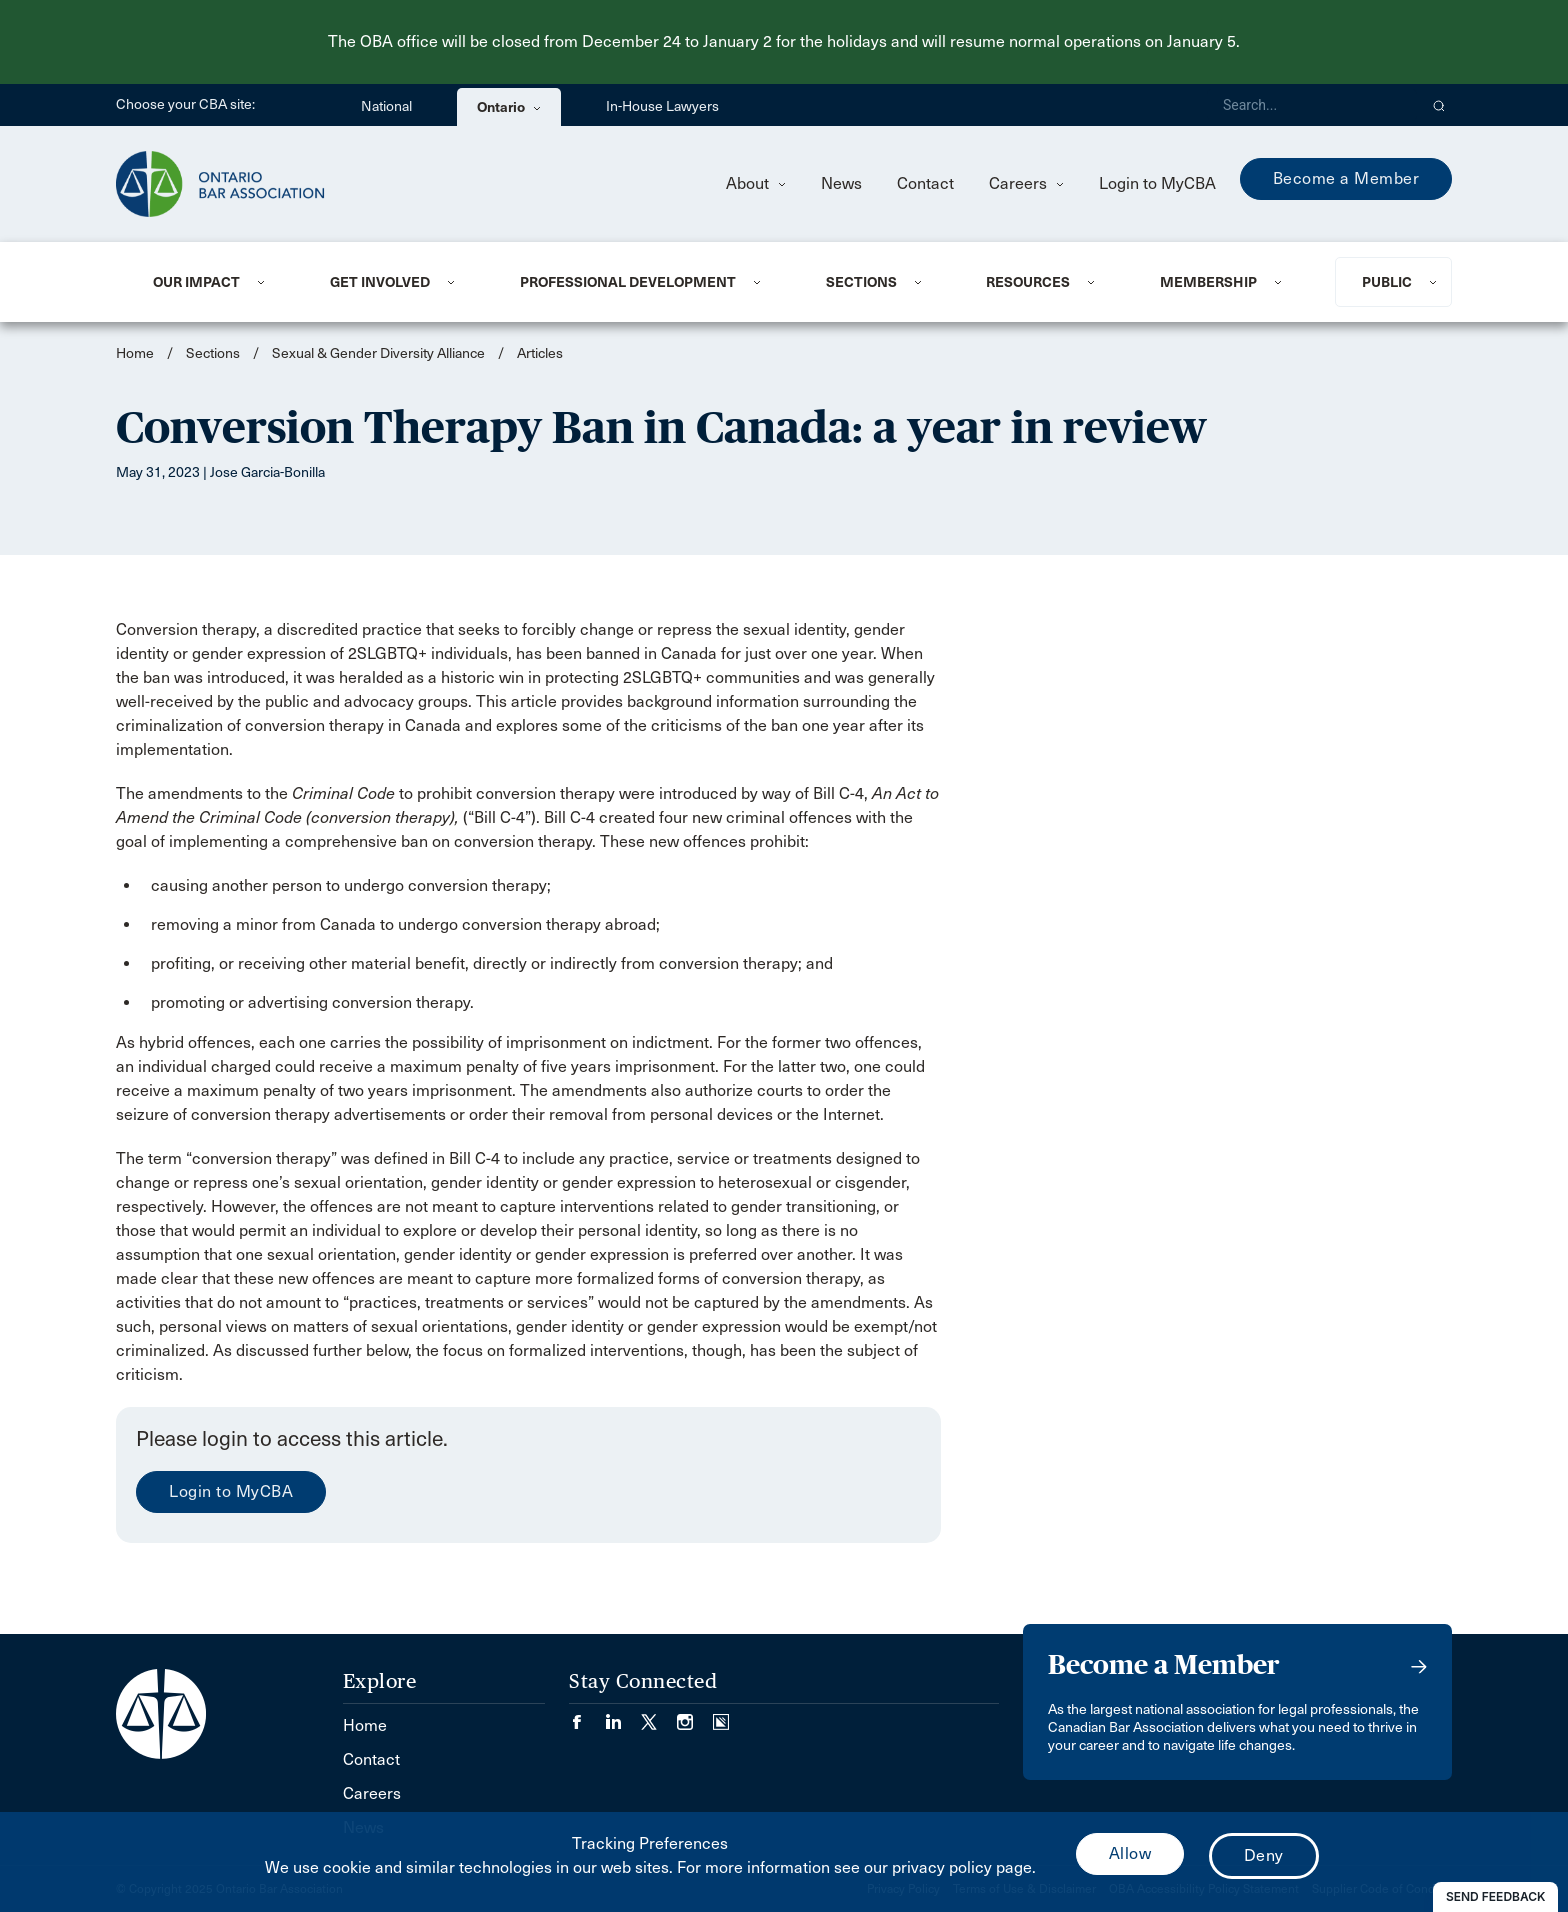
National (386, 106)
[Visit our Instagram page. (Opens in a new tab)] (695, 1715)
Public (1387, 282)
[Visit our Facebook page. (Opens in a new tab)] (587, 1715)
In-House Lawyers (662, 106)
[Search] (1312, 105)
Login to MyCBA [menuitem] (1157, 183)
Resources (1028, 282)
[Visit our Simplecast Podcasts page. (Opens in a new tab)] (721, 1715)
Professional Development (628, 282)
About (756, 183)
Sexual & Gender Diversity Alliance (378, 353)
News (841, 183)
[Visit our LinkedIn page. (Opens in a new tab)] (623, 1715)
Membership (1208, 282)
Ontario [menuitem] (509, 107)
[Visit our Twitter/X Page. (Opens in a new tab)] (659, 1715)
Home (135, 353)
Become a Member (1346, 178)
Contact (925, 183)
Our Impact (196, 282)
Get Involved (380, 282)
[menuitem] (217, 282)
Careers (1026, 183)
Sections (861, 282)
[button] (1439, 105)
